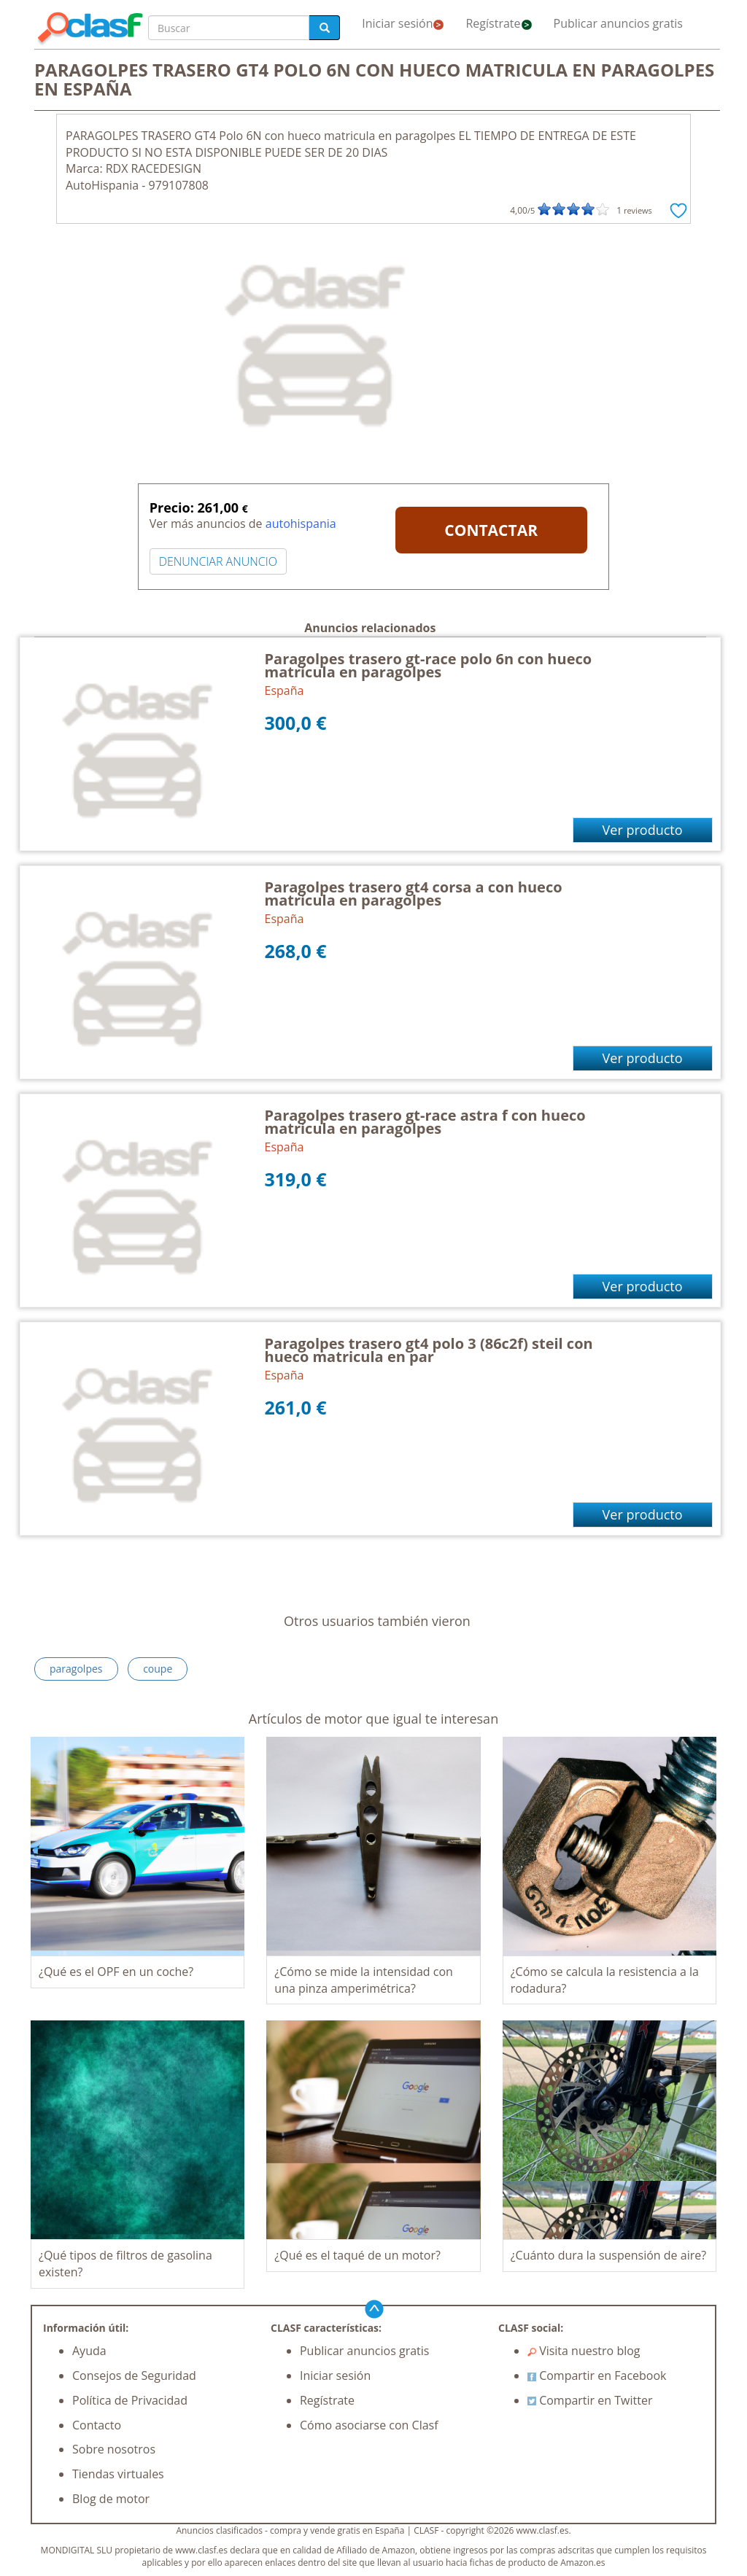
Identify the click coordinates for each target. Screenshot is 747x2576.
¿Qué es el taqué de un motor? (357, 2255)
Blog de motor (111, 2499)
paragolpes (76, 1669)
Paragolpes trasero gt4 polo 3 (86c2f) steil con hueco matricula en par (429, 1350)
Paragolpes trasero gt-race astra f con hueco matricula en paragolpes (425, 1121)
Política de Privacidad (129, 2400)
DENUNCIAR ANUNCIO (218, 561)
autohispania (301, 523)
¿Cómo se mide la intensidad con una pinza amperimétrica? (363, 1980)
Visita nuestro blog (583, 2351)
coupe (157, 1669)
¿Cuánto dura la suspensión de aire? (608, 2255)
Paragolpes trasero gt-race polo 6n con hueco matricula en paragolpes (428, 665)
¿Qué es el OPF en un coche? (116, 1972)
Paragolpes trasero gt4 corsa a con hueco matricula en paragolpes (413, 893)
